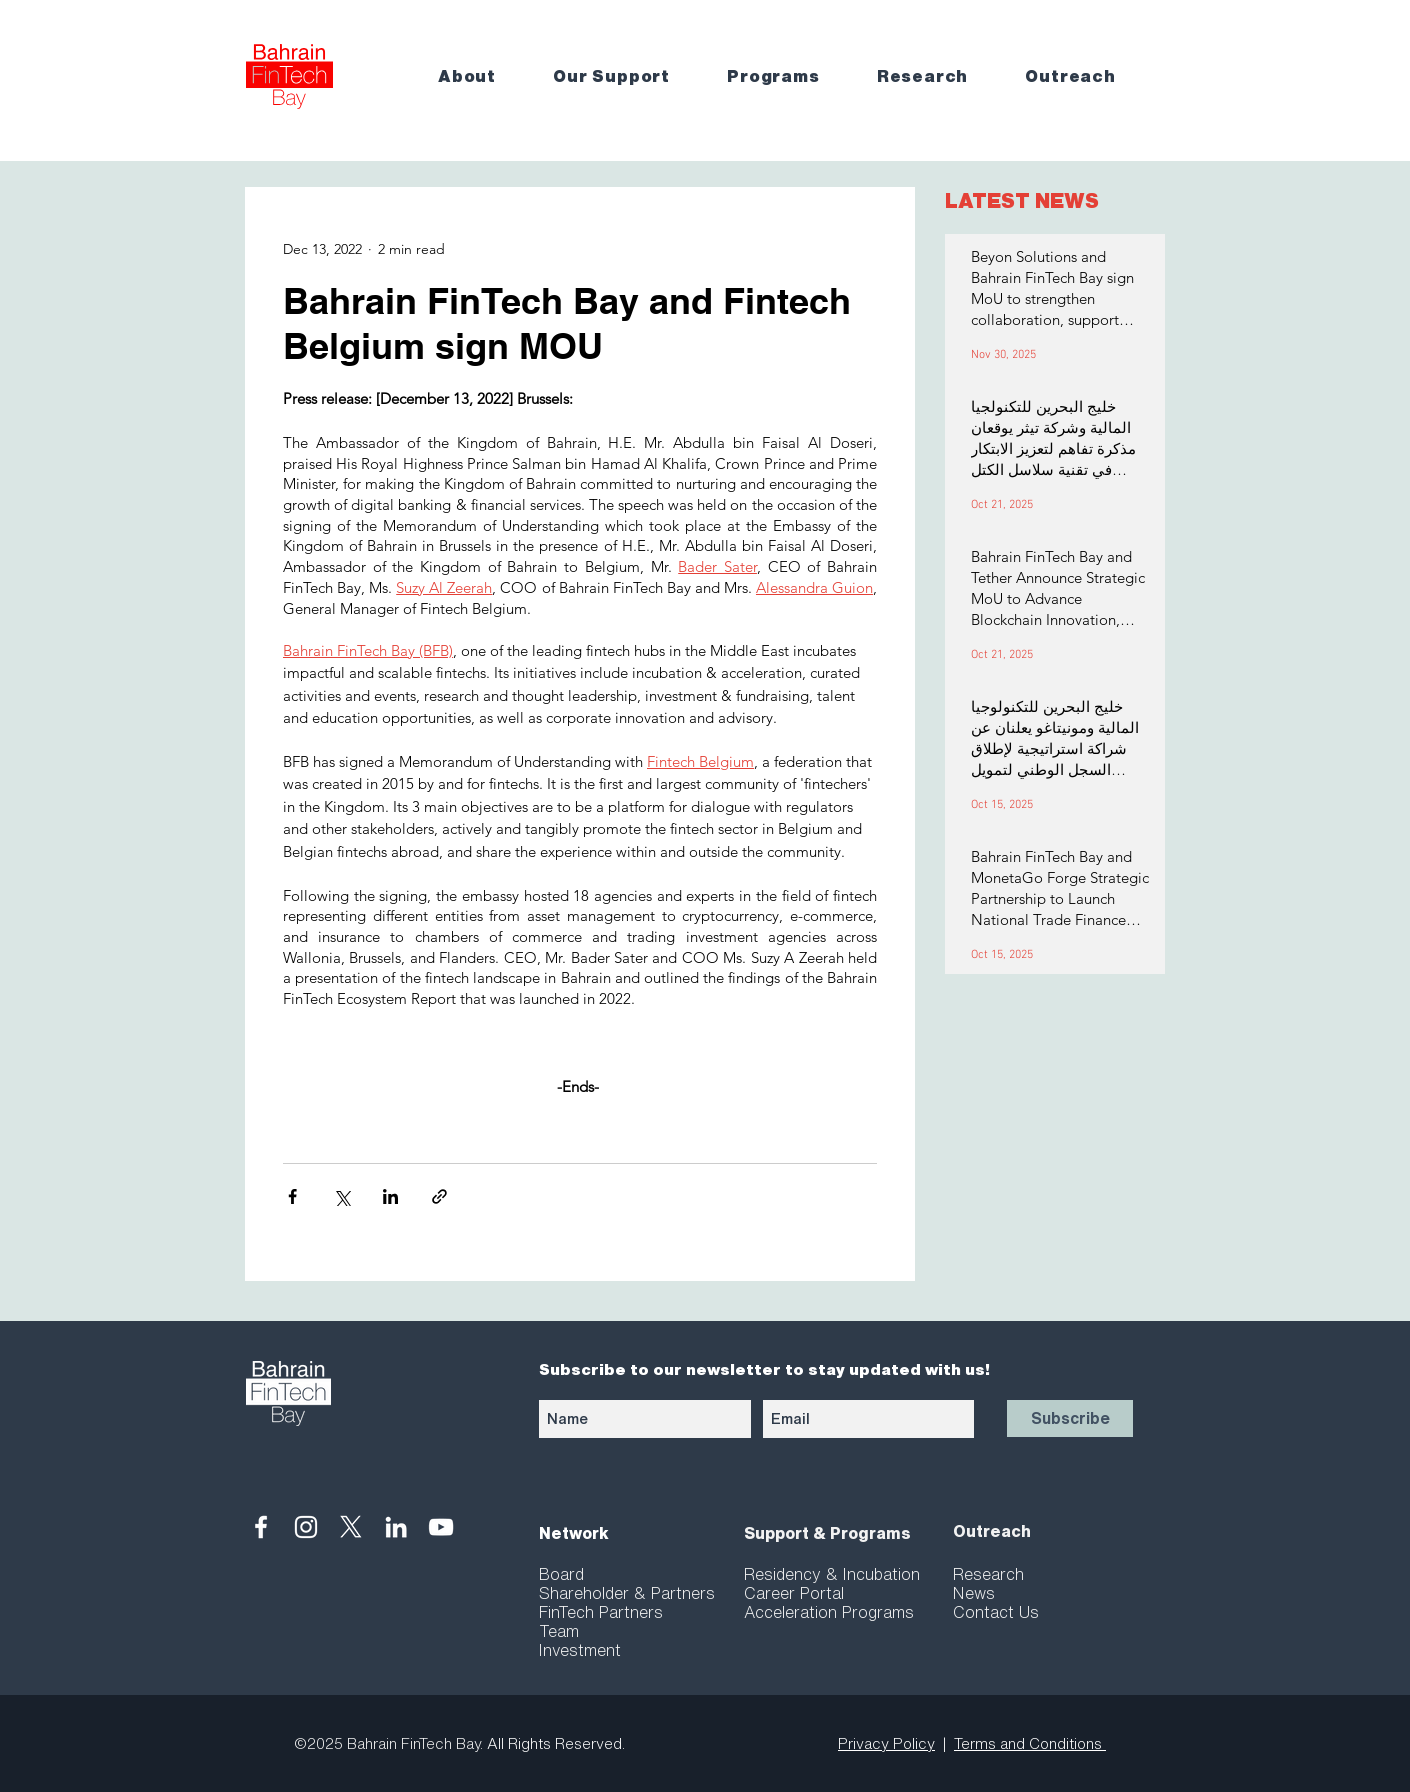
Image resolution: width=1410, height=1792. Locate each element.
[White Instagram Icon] (306, 1527)
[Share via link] (439, 1196)
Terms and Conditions (1030, 1743)
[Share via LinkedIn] (390, 1196)
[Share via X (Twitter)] (341, 1196)
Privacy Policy (886, 1743)
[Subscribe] (1070, 1418)
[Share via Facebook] (292, 1196)
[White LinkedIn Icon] (396, 1527)
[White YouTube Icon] (441, 1527)
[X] (351, 1527)
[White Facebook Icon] (261, 1527)
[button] (481, 76)
